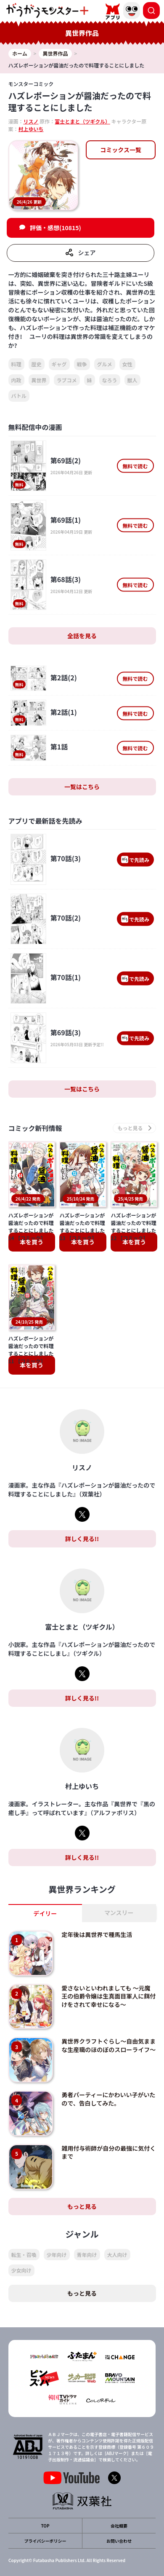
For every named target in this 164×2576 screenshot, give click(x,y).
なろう (109, 380)
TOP (45, 2525)
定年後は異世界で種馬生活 (96, 1934)
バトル (18, 395)
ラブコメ (67, 380)
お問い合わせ (119, 2541)
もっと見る (82, 2206)
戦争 (82, 364)
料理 (16, 364)
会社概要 (119, 2525)
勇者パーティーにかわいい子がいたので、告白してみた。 (108, 2098)
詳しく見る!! (82, 1538)
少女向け (21, 2270)
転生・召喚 (24, 2254)
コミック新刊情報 (35, 1128)
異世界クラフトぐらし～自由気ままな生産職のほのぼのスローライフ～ (108, 2045)
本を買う (31, 1242)
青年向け (87, 2254)
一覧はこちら (82, 786)
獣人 (132, 380)
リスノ (31, 121)
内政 (16, 380)
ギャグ (59, 364)
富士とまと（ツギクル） (82, 121)
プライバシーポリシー (45, 2541)
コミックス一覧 (120, 149)
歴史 (37, 364)
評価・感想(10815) (55, 227)
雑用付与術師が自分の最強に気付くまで (108, 2152)
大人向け (117, 2254)
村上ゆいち (31, 128)
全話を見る (82, 635)
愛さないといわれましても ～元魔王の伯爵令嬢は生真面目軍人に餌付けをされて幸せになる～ (108, 1996)
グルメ (104, 364)
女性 (127, 364)
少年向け (57, 2254)
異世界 (39, 380)
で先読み (135, 859)
